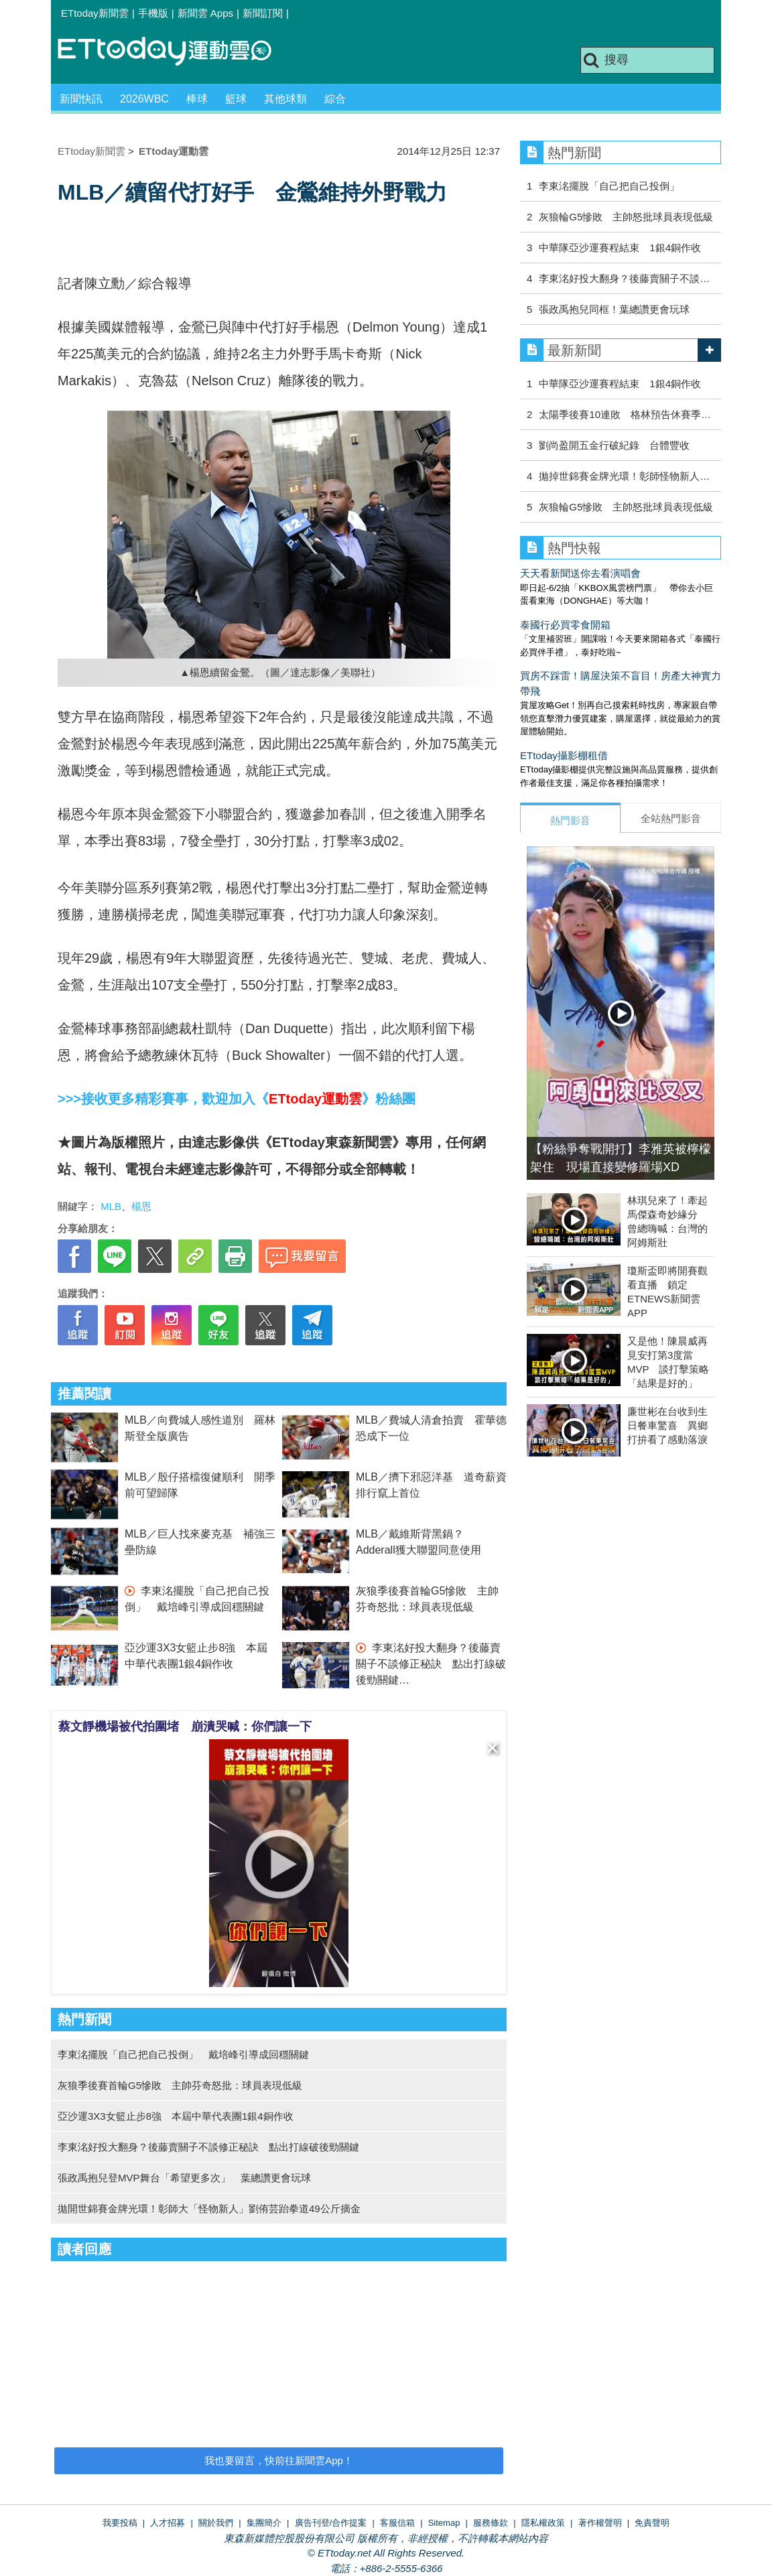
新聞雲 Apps (205, 13)
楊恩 (141, 1206)
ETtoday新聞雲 (95, 13)
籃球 (236, 99)
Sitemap (444, 2523)
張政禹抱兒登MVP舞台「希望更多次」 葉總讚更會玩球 (184, 2177)
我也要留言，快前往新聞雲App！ (278, 2460)
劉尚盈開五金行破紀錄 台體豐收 (614, 445)
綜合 (335, 99)
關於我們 (215, 2523)
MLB (111, 1206)
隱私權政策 (543, 2523)
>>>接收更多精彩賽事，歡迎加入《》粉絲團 (236, 1098)
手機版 (153, 13)
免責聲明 (652, 2523)
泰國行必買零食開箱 (565, 624)
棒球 (197, 99)
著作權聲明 (600, 2523)
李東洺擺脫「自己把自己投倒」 (609, 186)
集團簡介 (264, 2523)
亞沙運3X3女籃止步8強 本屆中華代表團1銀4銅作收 (176, 2116)
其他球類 (285, 99)
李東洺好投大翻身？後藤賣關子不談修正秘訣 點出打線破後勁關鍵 (431, 1664)
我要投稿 (120, 2523)
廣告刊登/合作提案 (331, 2523)
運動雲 (175, 52)
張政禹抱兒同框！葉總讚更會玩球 (614, 309)
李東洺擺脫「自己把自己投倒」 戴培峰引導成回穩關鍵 (183, 2054)
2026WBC (144, 99)
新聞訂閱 (263, 13)
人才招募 (167, 2523)
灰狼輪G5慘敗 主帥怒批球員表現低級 (626, 216)
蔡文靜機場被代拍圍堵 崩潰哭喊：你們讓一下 (185, 1726)
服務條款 (490, 2523)
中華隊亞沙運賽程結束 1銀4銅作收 (620, 247)
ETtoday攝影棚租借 (564, 755)
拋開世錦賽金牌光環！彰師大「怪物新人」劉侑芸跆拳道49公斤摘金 (209, 2208)
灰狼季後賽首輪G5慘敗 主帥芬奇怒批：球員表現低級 (180, 2085)
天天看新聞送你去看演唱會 (580, 573)
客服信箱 (397, 2523)
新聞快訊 (81, 99)
